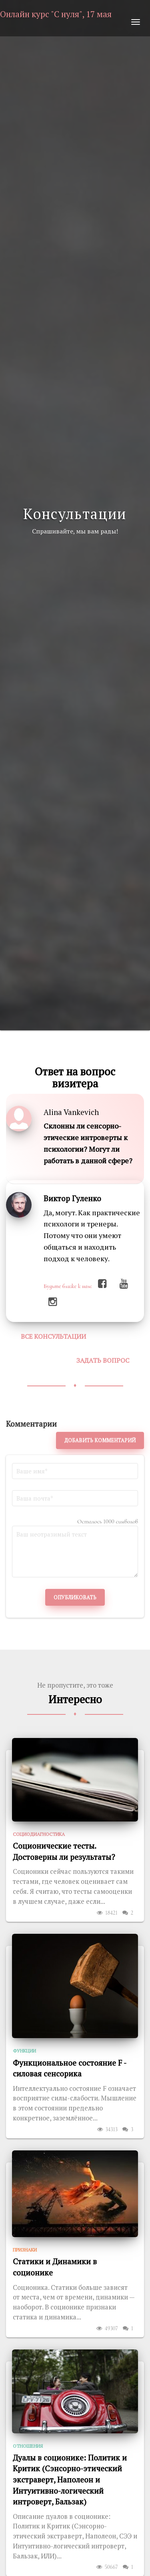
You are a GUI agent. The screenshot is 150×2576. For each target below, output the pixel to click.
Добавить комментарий (100, 1440)
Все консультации (53, 1336)
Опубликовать (75, 1597)
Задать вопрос (102, 1360)
